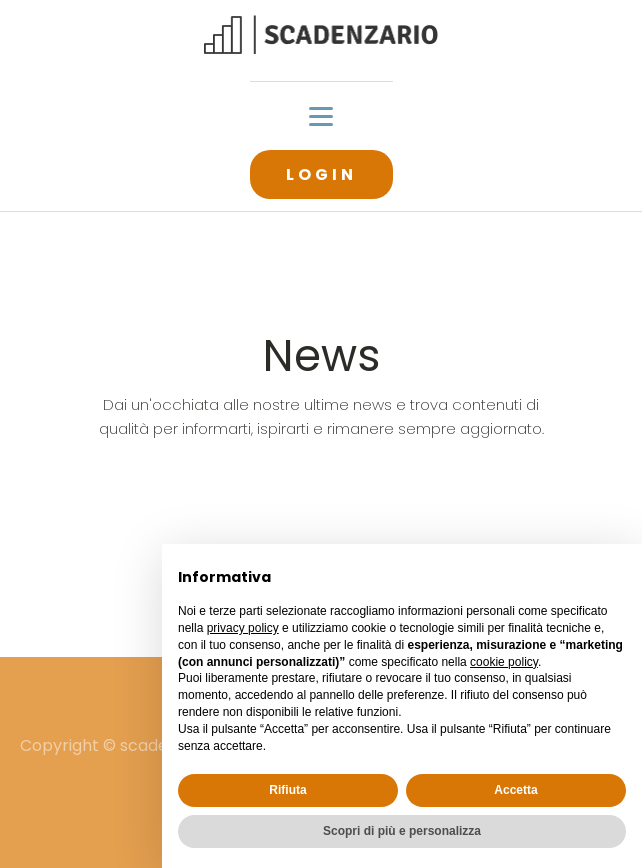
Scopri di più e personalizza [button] (402, 831)
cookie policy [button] (504, 662)
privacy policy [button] (243, 628)
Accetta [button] (515, 790)
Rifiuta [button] (287, 790)
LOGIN (321, 174)
